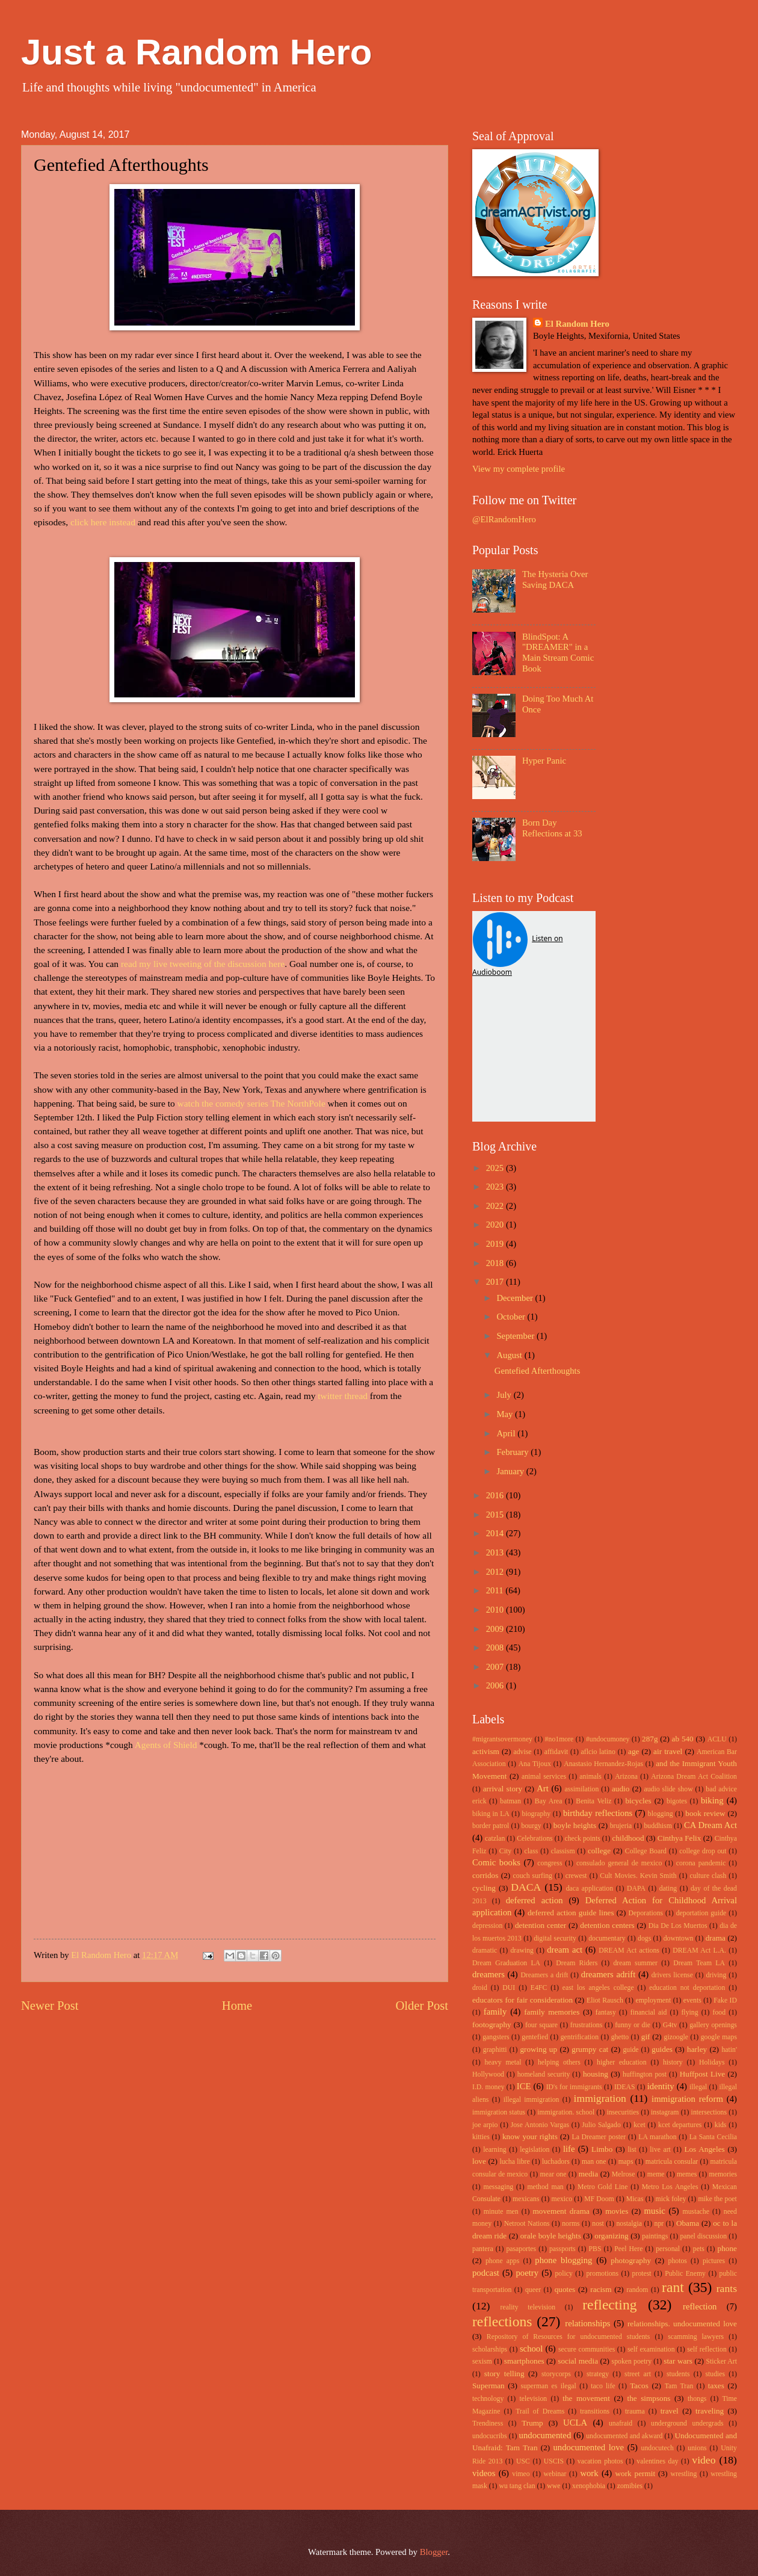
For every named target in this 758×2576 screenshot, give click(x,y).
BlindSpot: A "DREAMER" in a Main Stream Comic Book (558, 652)
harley (697, 2049)
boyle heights (574, 1825)
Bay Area (548, 1801)
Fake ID (725, 2000)
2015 (496, 1514)
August (510, 1355)
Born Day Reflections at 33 (552, 828)
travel (670, 2410)
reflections (502, 2321)
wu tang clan (517, 2486)
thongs (697, 2399)
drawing (522, 1950)
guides (662, 2049)
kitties (481, 2137)
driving (716, 1975)
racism (600, 2289)
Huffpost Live (702, 2073)
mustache (696, 2212)
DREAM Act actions (629, 1950)
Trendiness (487, 2423)
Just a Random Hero (196, 52)
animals (590, 1777)
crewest (576, 1876)
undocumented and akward (624, 2436)
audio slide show (668, 1789)
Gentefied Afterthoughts (538, 1371)
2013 (496, 1552)
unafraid (620, 2423)
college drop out (702, 1851)
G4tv (670, 2025)
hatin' (729, 2050)
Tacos (639, 2385)
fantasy (606, 2012)
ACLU (717, 1739)
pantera (482, 2249)
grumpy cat (590, 2049)
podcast (485, 2273)
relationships (587, 2323)
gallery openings (713, 2025)
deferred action (534, 1900)
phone (727, 2248)
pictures (714, 2261)
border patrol (490, 1826)
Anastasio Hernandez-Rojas (603, 1764)
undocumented (545, 2435)
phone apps (502, 2261)
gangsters (495, 2037)
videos (483, 2473)
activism (485, 1751)
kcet (639, 2125)
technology (488, 2399)
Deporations (646, 1913)
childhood (628, 1837)
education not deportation (687, 1988)
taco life (603, 2386)
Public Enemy (685, 2274)
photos (677, 2261)
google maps (719, 2037)
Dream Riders (576, 1963)
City (505, 1851)
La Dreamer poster (599, 2137)
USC (523, 2461)
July (504, 1395)
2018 (496, 1263)
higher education (622, 2062)
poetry (527, 2273)
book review (705, 1813)
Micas (635, 2199)
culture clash (707, 1876)
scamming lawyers (696, 2337)
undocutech (657, 2448)
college (599, 1850)
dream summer (635, 1963)
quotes (565, 2289)
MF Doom (599, 2199)
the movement (586, 2398)
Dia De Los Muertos (678, 1926)
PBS (594, 2249)
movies (616, 2211)
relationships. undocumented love (682, 2323)
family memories (551, 2011)
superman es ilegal (548, 2386)
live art (660, 2150)
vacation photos (600, 2461)
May (505, 1414)
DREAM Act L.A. (699, 1950)
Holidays (711, 2062)
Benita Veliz (593, 1801)
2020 (496, 1224)
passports (562, 2249)
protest (642, 2274)
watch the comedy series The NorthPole (251, 1103)
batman (510, 1801)
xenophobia (588, 2486)
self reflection (707, 2349)
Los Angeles (704, 2149)
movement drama (561, 2211)
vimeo (520, 2474)
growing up (538, 2049)
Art (543, 1788)
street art (637, 2374)
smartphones (524, 2360)
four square (541, 2025)
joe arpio (485, 2125)
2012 (496, 1572)
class (531, 1851)
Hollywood (488, 2074)
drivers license (672, 1975)
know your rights (530, 2136)
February (513, 1452)
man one (594, 2162)
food (719, 2012)
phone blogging (563, 2260)
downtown (679, 1938)
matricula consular (672, 2162)
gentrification (580, 2037)
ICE (524, 2086)
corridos (485, 1875)
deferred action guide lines (571, 1912)
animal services (544, 1777)
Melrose (623, 2174)
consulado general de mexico (619, 1863)
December (515, 1298)
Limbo (601, 2149)
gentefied (535, 2037)
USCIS (554, 2461)
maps (625, 2162)
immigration (600, 2098)
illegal (698, 2087)
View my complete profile (518, 469)
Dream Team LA (699, 1963)
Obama (687, 2223)
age (633, 1751)
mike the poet (717, 2199)
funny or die (632, 2025)
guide (630, 2050)
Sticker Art (722, 2361)
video (703, 2460)
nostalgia (628, 2224)
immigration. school (565, 2112)
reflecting (609, 2304)
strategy (598, 2374)
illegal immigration (531, 2100)
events (692, 2000)
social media (578, 2360)
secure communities (586, 2349)
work (589, 2473)
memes (687, 2174)
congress (549, 1863)
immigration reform (687, 2099)
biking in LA (491, 1814)
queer (533, 2290)
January (511, 1471)
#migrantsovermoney (502, 1739)
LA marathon (657, 2137)
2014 (496, 1533)
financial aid (648, 2012)
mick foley (671, 2199)
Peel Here (628, 2249)
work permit (635, 2473)
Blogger (434, 2552)
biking (712, 1800)
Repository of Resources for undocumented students (568, 2337)
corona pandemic (701, 1863)
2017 (496, 1281)
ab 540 (683, 1738)
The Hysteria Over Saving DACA (555, 579)
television (533, 2399)
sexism (482, 2361)
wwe (553, 2486)
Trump (532, 2422)
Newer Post (50, 2005)
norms (570, 2224)
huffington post (645, 2074)
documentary (606, 1938)
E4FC (539, 1988)
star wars (678, 2360)
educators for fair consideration (522, 1999)
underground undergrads (687, 2423)
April (506, 1433)
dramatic (484, 1950)
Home (237, 2005)
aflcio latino (598, 1752)
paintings (655, 2236)
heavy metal (503, 2062)
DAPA (636, 1888)
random (638, 2290)
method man (545, 2187)
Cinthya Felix (679, 1837)
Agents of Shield (166, 1745)
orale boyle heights (550, 2235)
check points (582, 1838)
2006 (496, 1685)
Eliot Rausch (605, 2000)
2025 (496, 1168)
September (516, 1336)
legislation (534, 2150)
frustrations (586, 2025)
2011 (496, 1590)
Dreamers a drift (544, 1975)
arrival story (502, 1788)
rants (726, 2288)
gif (645, 2036)
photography (631, 2260)
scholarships (489, 2349)
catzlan (495, 1838)
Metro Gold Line (602, 2187)
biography (536, 1814)
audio (620, 1788)
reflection (699, 2306)
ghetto (620, 2037)
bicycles (638, 1800)
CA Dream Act (710, 1825)
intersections (709, 2112)
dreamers (488, 1974)
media (588, 2173)
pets (698, 2249)
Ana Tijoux (535, 1764)
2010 (496, 1609)
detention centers (607, 1925)
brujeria (621, 1826)
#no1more (559, 1739)
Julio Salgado (601, 2125)
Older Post (421, 2005)
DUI (508, 1988)
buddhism (657, 1826)
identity (660, 2086)
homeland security (543, 2074)
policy (563, 2274)
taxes (716, 2385)
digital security (555, 1938)
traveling (709, 2410)
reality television (528, 2307)
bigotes (677, 1801)
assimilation (581, 1789)
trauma (635, 2411)
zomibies (629, 2486)
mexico (562, 2199)
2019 (496, 1244)
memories (723, 2174)
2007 (496, 1667)
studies (715, 2374)
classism (563, 1851)
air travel (667, 1751)
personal (668, 2249)
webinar (555, 2474)
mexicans (526, 2199)
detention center (540, 1925)
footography (491, 2024)
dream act (564, 1949)
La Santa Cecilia (713, 2137)
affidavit (556, 1752)
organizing (611, 2235)
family (495, 2011)
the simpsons (648, 2398)
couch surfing (532, 1876)
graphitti (495, 2050)
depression (487, 1926)
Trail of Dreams (540, 2411)
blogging (660, 1814)
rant (673, 2287)
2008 (496, 1647)
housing (595, 2073)
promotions (602, 2274)
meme (656, 2174)
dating (668, 1888)
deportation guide (701, 1913)
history (673, 2062)
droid (479, 1988)
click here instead (102, 522)
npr (659, 2224)
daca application (589, 1888)
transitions (594, 2411)
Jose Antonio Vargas (540, 2125)
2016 (496, 1495)
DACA (526, 1887)
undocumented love (588, 2447)
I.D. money (488, 2087)
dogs (644, 1938)
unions (697, 2448)
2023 (496, 1186)
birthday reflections (597, 1813)
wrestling (684, 2474)
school (531, 2348)
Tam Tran (679, 2386)
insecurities (622, 2112)
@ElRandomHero (504, 519)
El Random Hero (577, 324)
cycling (484, 1887)
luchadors (556, 2162)
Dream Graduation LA (506, 1963)
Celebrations (534, 1838)
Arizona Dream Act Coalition (694, 1777)
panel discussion (703, 2236)
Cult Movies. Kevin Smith (638, 1876)
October (511, 1316)
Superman (488, 2385)
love (479, 2161)
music (654, 2211)
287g (650, 1738)
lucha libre (514, 2162)
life (569, 2149)
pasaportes (521, 2249)
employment (653, 2000)
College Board (646, 1851)
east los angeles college (598, 1988)
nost (598, 2224)
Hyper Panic (544, 760)
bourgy (531, 1826)
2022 (496, 1206)
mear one (553, 2174)
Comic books (496, 1862)
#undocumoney (608, 1739)
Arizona (626, 1777)
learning (495, 2150)
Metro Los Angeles (670, 2187)
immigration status (498, 2112)
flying (689, 2012)
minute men (501, 2212)
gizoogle (676, 2037)
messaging (499, 2187)
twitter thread (343, 1396)
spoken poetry (632, 2361)
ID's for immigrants (574, 2087)
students (678, 2374)
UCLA (575, 2422)
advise (522, 1752)
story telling (504, 2373)
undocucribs (489, 2436)
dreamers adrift (608, 1974)
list (631, 2150)
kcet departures (679, 2125)
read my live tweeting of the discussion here (203, 964)
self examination (651, 2349)
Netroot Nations (527, 2224)
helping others (559, 2062)
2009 (496, 1629)
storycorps (556, 2374)
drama (716, 1937)
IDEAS (624, 2087)
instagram (665, 2112)
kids (721, 2125)
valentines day (657, 2461)
